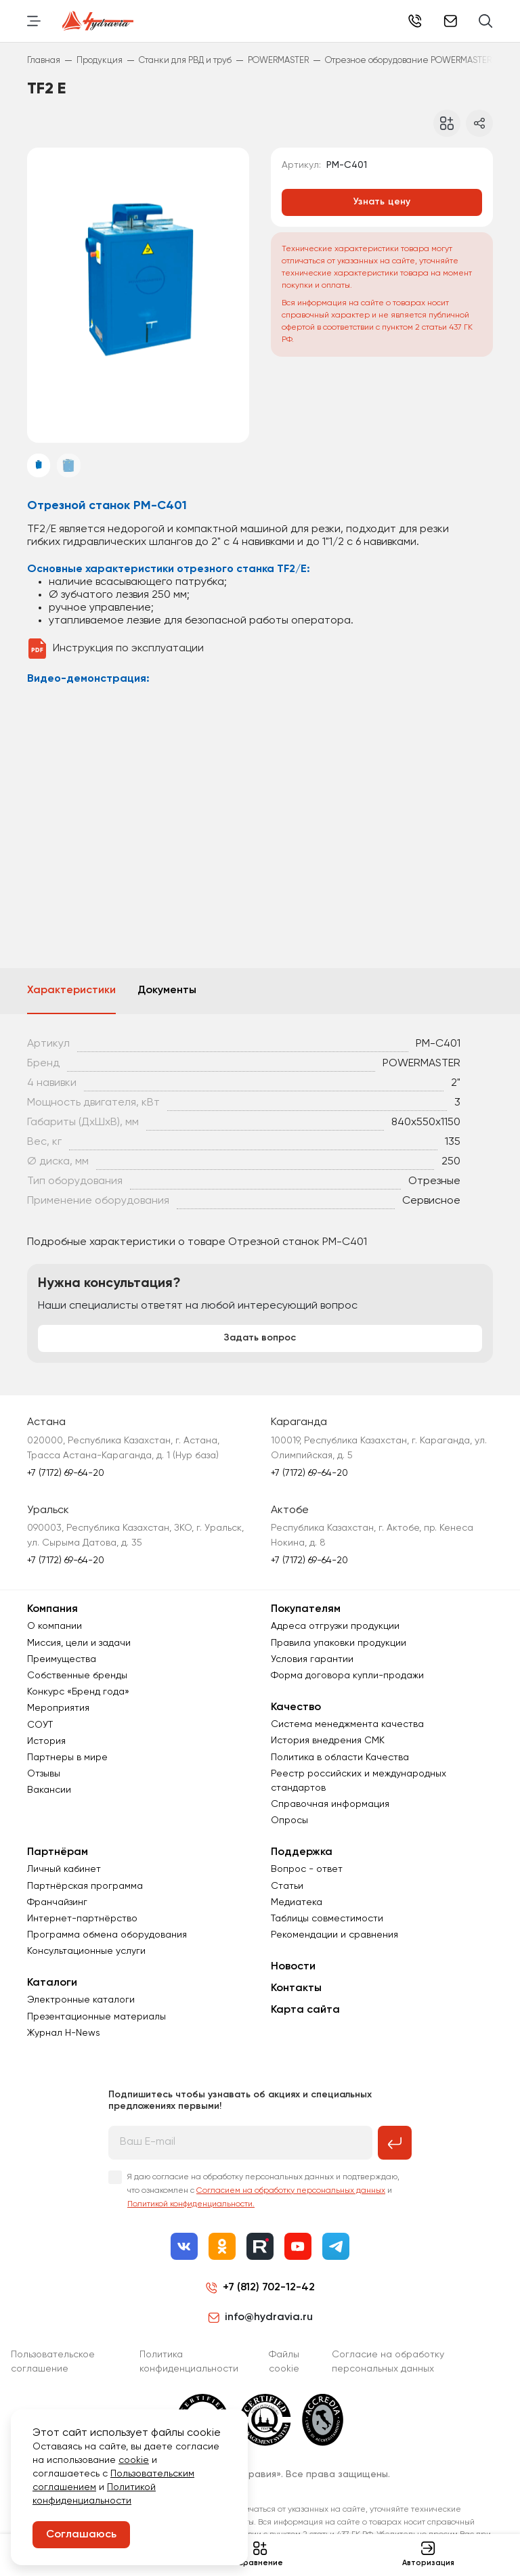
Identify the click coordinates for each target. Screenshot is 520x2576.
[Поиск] (486, 21)
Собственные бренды (77, 1675)
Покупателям (306, 1609)
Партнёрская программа (85, 1886)
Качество (296, 1707)
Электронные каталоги (81, 2000)
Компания (52, 1609)
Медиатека (296, 1902)
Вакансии (49, 1790)
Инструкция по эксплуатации (128, 648)
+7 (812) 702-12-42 (269, 2287)
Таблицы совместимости (327, 1918)
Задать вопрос (260, 1337)
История (46, 1741)
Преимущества (61, 1659)
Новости (293, 1966)
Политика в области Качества (340, 1757)
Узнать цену (382, 201)
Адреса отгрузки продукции (335, 1626)
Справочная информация (330, 1804)
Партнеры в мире (67, 1757)
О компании (54, 1626)
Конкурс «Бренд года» (78, 1692)
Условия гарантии (312, 1659)
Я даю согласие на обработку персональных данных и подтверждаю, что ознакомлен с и (263, 2190)
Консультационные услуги (86, 1951)
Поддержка (301, 1852)
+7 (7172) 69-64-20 (415, 21)
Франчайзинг (57, 1902)
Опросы (289, 1820)
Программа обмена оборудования (107, 1935)
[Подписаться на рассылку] (395, 2143)
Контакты (296, 1988)
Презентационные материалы (96, 2017)
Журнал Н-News (63, 2033)
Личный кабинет (64, 1869)
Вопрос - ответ (307, 1869)
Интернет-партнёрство (82, 1918)
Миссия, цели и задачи (79, 1643)
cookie (133, 2460)
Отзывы (43, 1773)
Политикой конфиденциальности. (191, 2204)
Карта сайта (305, 2010)
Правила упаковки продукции (338, 1643)
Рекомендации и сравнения (334, 1935)
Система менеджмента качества (347, 1724)
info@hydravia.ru (260, 2317)
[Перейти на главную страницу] (97, 21)
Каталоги (52, 1983)
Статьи (287, 1886)
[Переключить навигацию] (34, 21)
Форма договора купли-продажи (347, 1675)
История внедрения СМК (328, 1740)
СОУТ (40, 1725)
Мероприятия (58, 1708)
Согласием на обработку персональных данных (290, 2191)
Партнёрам (57, 1852)
